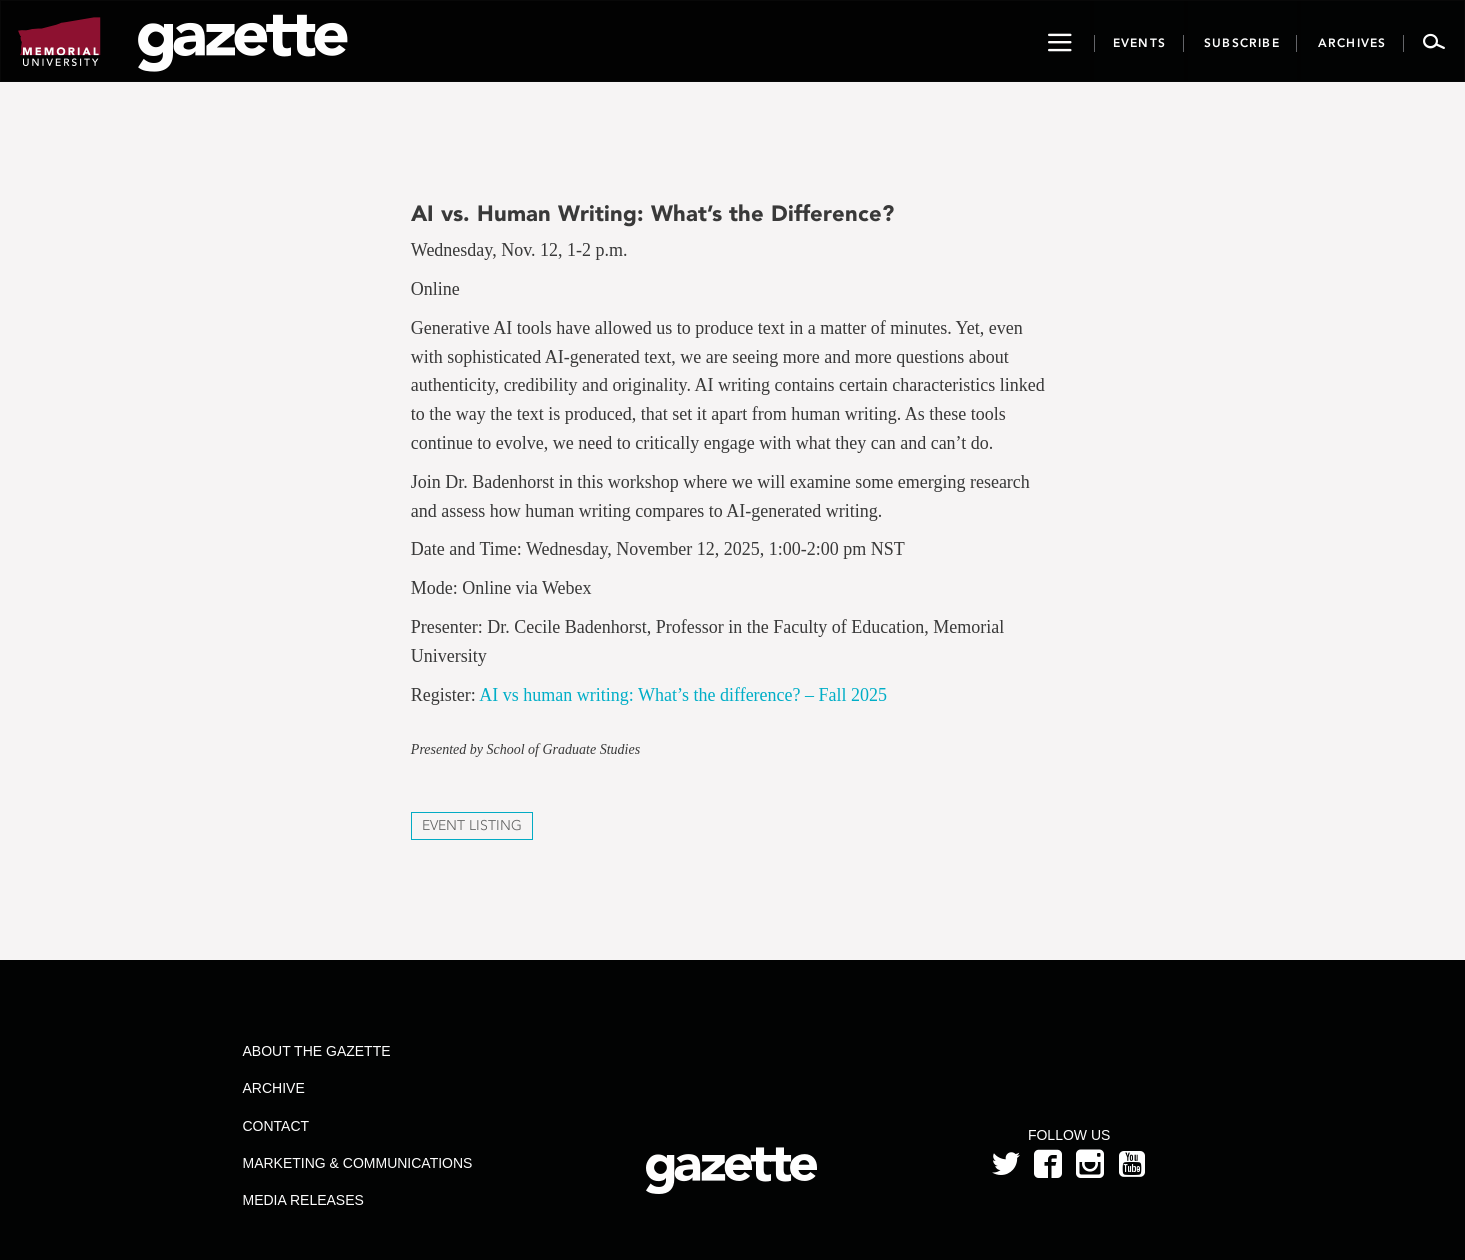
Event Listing (472, 825)
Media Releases (302, 1200)
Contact (275, 1126)
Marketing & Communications (357, 1163)
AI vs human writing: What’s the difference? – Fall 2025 (683, 695)
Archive (273, 1088)
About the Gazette (316, 1051)
